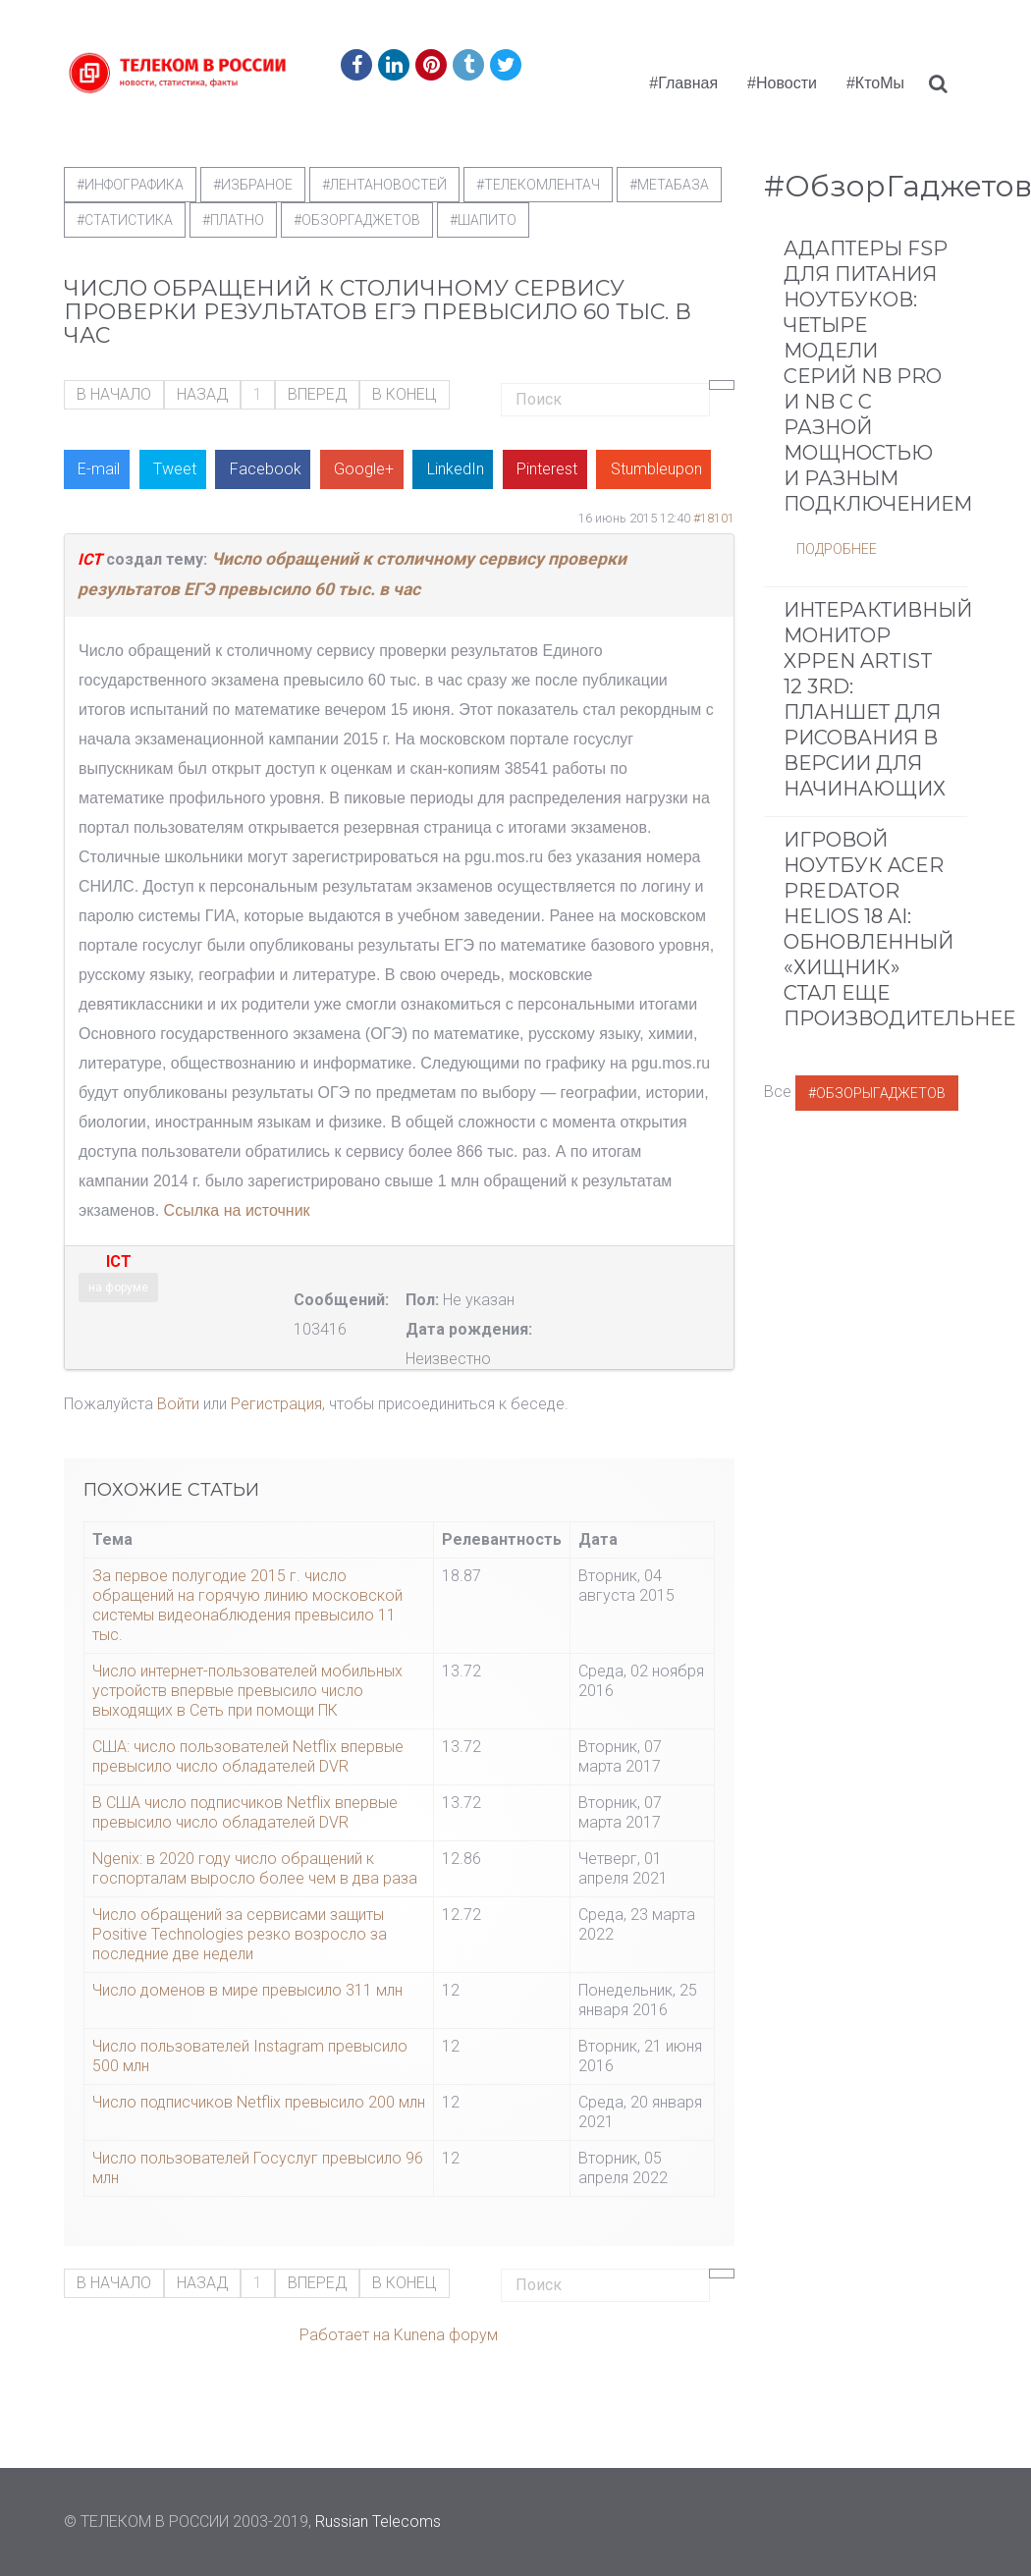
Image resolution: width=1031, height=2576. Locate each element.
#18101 (713, 518)
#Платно (233, 220)
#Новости (782, 83)
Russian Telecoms (378, 2521)
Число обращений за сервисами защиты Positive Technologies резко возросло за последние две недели (239, 1934)
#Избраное (253, 184)
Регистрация (276, 1404)
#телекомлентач (538, 184)
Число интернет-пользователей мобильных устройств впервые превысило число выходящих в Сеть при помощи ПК (247, 1691)
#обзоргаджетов (357, 220)
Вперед (317, 394)
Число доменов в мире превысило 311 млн (247, 1990)
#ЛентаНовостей (384, 184)
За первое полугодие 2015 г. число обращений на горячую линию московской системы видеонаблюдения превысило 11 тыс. (247, 1605)
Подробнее (836, 549)
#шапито (483, 220)
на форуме (118, 1287)
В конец (404, 394)
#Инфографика (130, 184)
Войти (178, 1404)
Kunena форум (446, 2335)
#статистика (125, 220)
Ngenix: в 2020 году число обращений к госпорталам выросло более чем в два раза (254, 1868)
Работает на (344, 2335)
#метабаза (669, 184)
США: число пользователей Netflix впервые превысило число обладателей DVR (248, 1756)
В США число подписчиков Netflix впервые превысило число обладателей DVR (245, 1812)
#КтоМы (875, 83)
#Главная (683, 83)
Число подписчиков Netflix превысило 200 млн (258, 2102)
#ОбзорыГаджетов (877, 1093)
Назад (202, 394)
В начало (114, 394)
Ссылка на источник (237, 1210)
